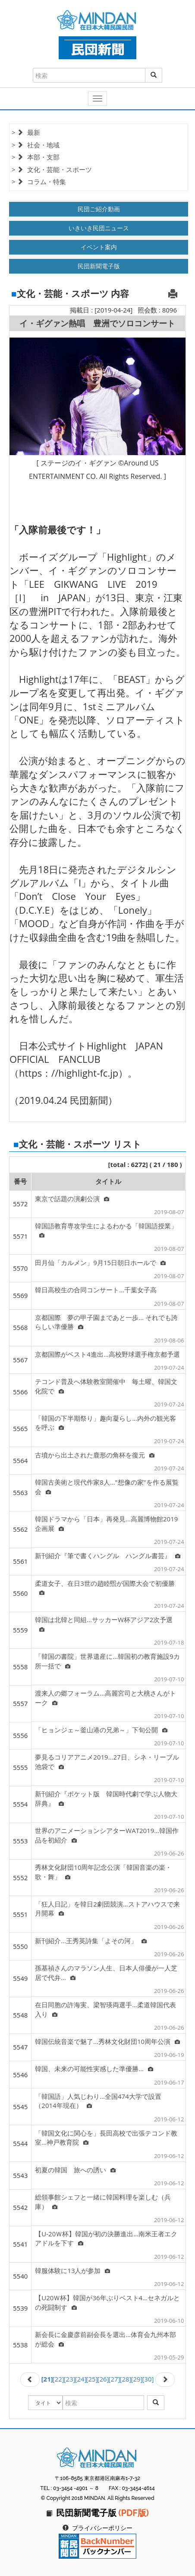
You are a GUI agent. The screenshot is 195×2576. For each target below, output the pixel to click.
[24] (81, 2379)
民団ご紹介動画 (99, 209)
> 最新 (26, 132)
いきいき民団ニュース (99, 228)
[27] (114, 2379)
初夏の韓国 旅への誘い (75, 2169)
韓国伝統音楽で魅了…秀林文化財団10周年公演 (107, 2041)
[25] (92, 2379)
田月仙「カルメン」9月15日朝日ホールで (100, 1262)
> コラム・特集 (39, 181)
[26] (103, 2379)
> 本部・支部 (36, 157)
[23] (69, 2379)
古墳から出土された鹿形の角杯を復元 (94, 1455)
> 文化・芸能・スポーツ (52, 169)
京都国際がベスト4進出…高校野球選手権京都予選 (107, 1354)
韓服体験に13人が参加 (72, 2270)
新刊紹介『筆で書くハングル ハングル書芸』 (107, 1555)
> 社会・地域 (36, 144)
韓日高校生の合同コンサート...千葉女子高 (96, 1289)
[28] (126, 2379)
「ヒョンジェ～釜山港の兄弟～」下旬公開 (101, 1729)
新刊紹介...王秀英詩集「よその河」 (91, 1940)
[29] (136, 2379)
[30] (148, 2379)
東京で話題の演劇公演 (72, 1198)
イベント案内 (99, 247)
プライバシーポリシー (102, 2528)
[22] (58, 2379)
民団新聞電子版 (99, 266)
